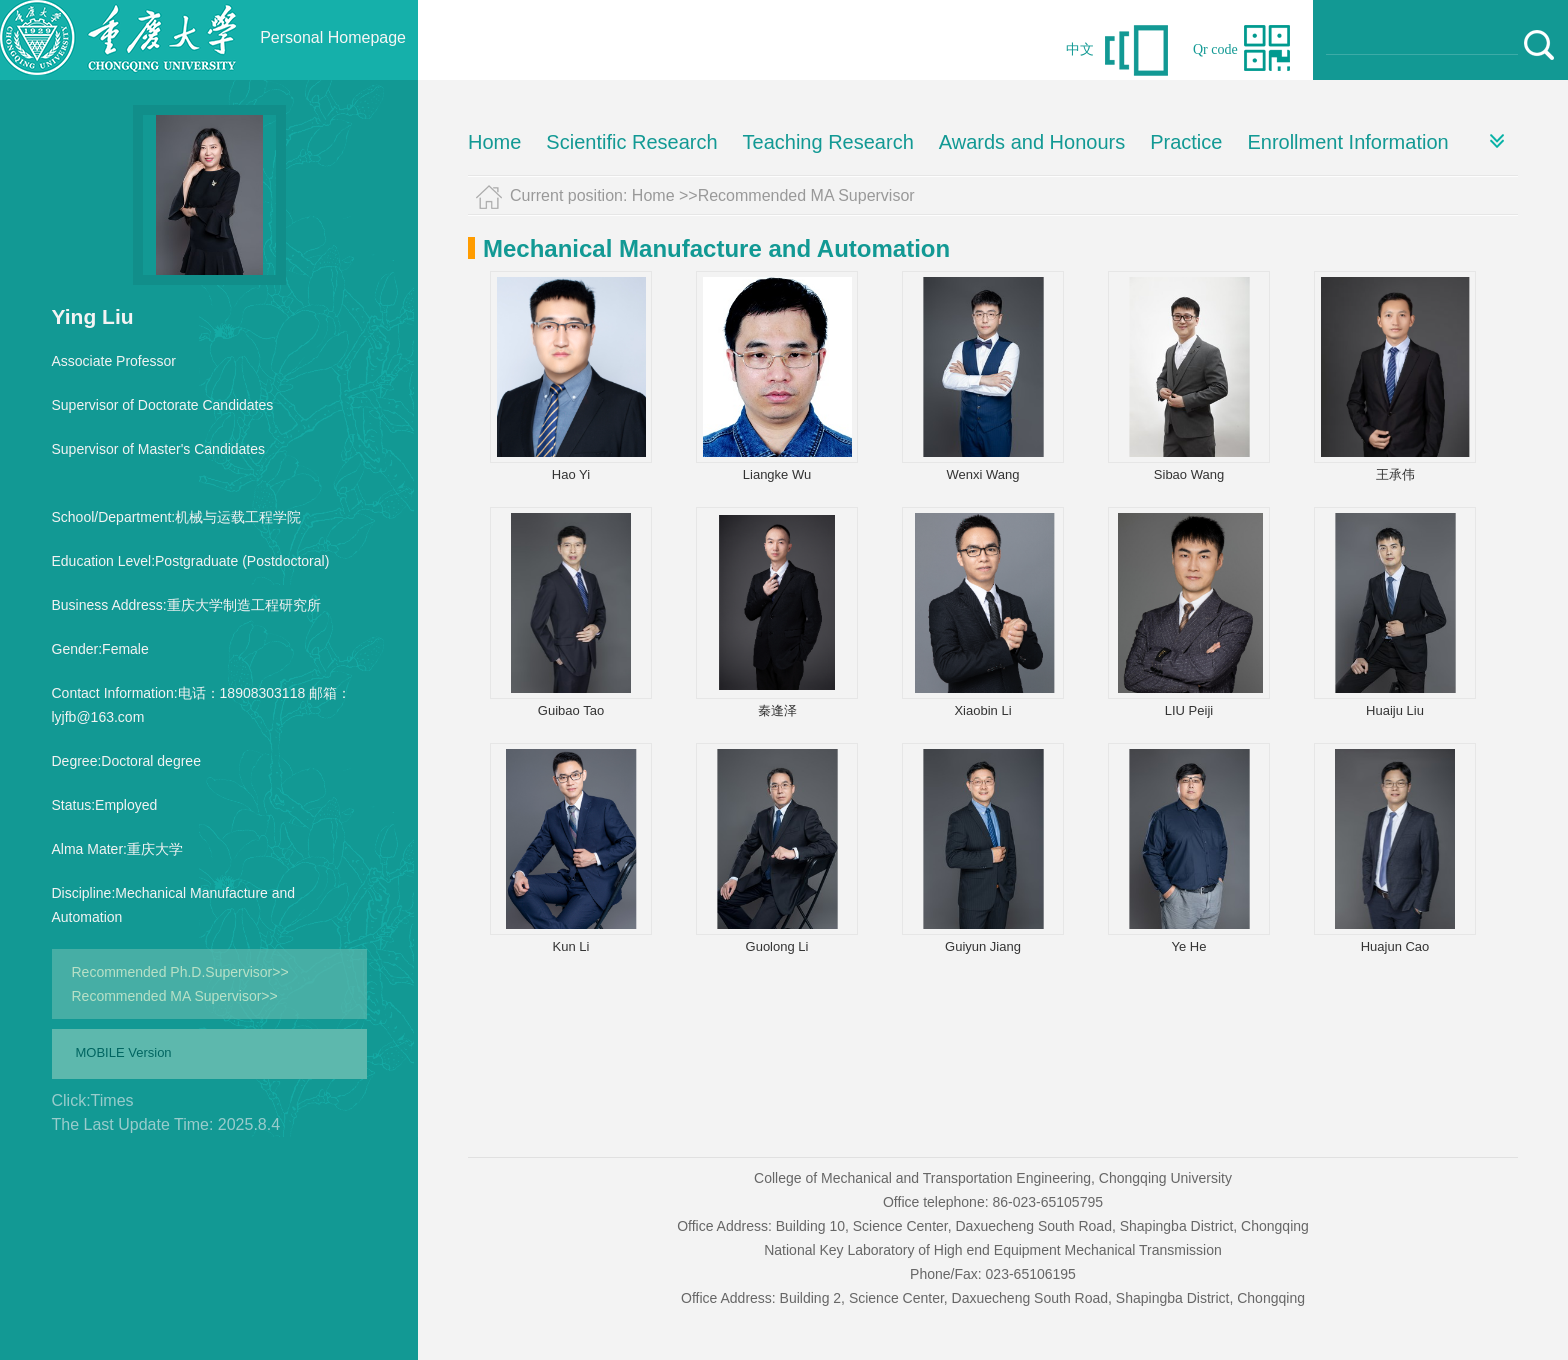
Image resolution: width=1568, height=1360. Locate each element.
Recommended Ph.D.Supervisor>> (180, 972)
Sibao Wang (1189, 474)
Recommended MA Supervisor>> (175, 996)
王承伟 (1395, 474)
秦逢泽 (777, 710)
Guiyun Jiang (983, 946)
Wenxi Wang (983, 474)
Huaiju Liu (1395, 710)
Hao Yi (571, 474)
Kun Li (571, 946)
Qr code (1215, 49)
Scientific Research (631, 142)
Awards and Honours (1032, 142)
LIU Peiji (1189, 710)
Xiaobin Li (982, 710)
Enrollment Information (1347, 142)
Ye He (1189, 946)
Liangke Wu (777, 474)
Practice (1186, 142)
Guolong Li (777, 946)
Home (494, 142)
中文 (1080, 49)
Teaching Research (828, 142)
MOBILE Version (124, 1052)
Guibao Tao (571, 710)
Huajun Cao (1395, 946)
